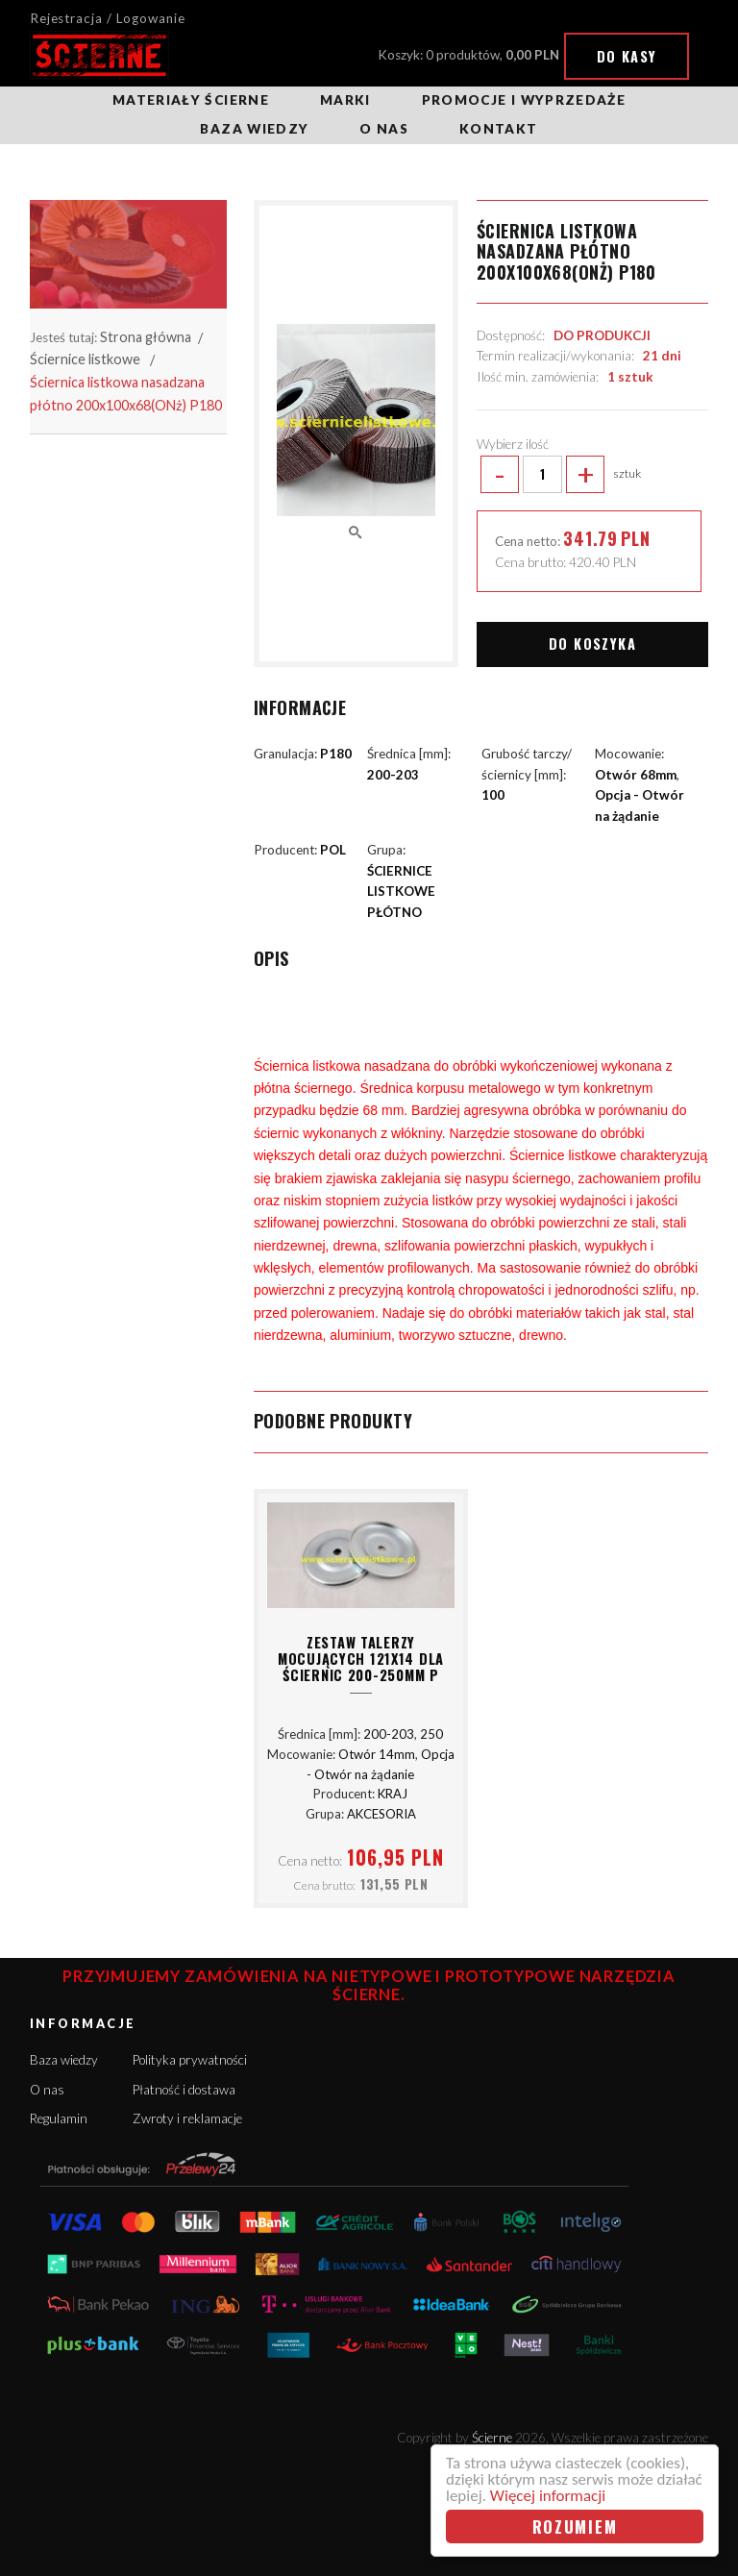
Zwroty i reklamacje (187, 2118)
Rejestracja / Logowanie (107, 18)
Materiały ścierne (190, 100)
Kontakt (498, 128)
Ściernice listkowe (85, 359)
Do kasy (627, 56)
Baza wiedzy (254, 128)
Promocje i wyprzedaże (524, 100)
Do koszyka (592, 643)
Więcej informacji (547, 2496)
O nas (383, 128)
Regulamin (58, 2118)
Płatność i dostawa (184, 2089)
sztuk (559, 475)
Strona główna (145, 337)
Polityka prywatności (190, 2060)
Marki (345, 100)
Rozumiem (575, 2526)
